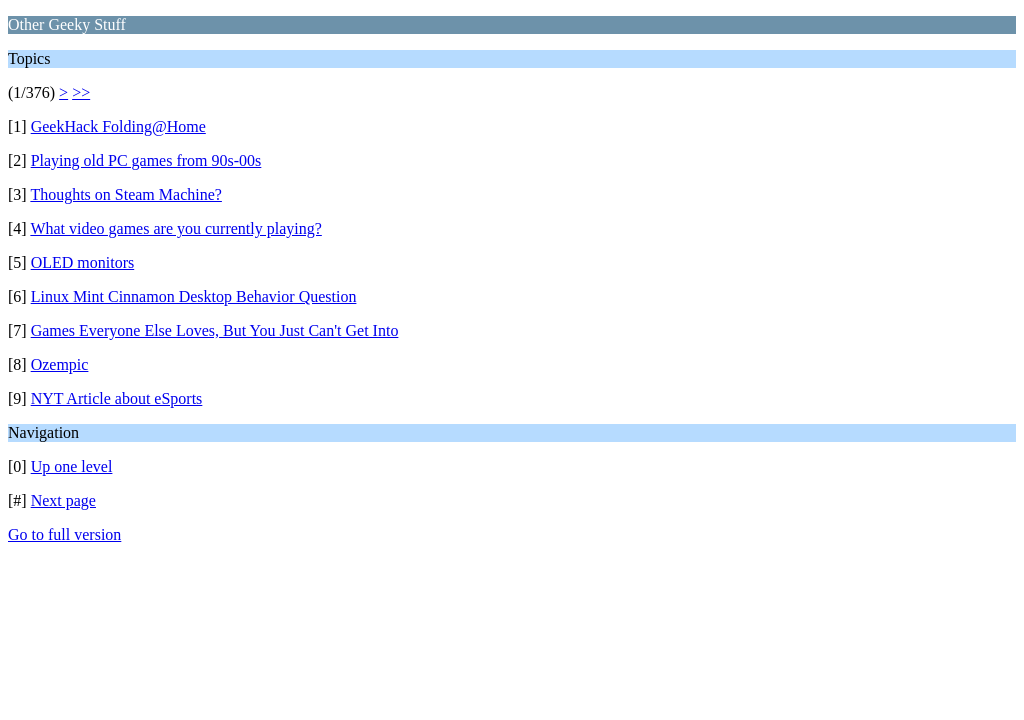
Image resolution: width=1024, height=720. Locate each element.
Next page (63, 500)
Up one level (72, 466)
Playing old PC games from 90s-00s (146, 160)
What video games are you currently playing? (175, 228)
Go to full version (64, 534)
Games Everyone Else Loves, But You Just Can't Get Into (215, 330)
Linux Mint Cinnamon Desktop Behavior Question (194, 296)
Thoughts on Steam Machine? (126, 194)
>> (81, 92)
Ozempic (60, 364)
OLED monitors (83, 262)
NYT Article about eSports (117, 398)
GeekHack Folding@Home (118, 126)
